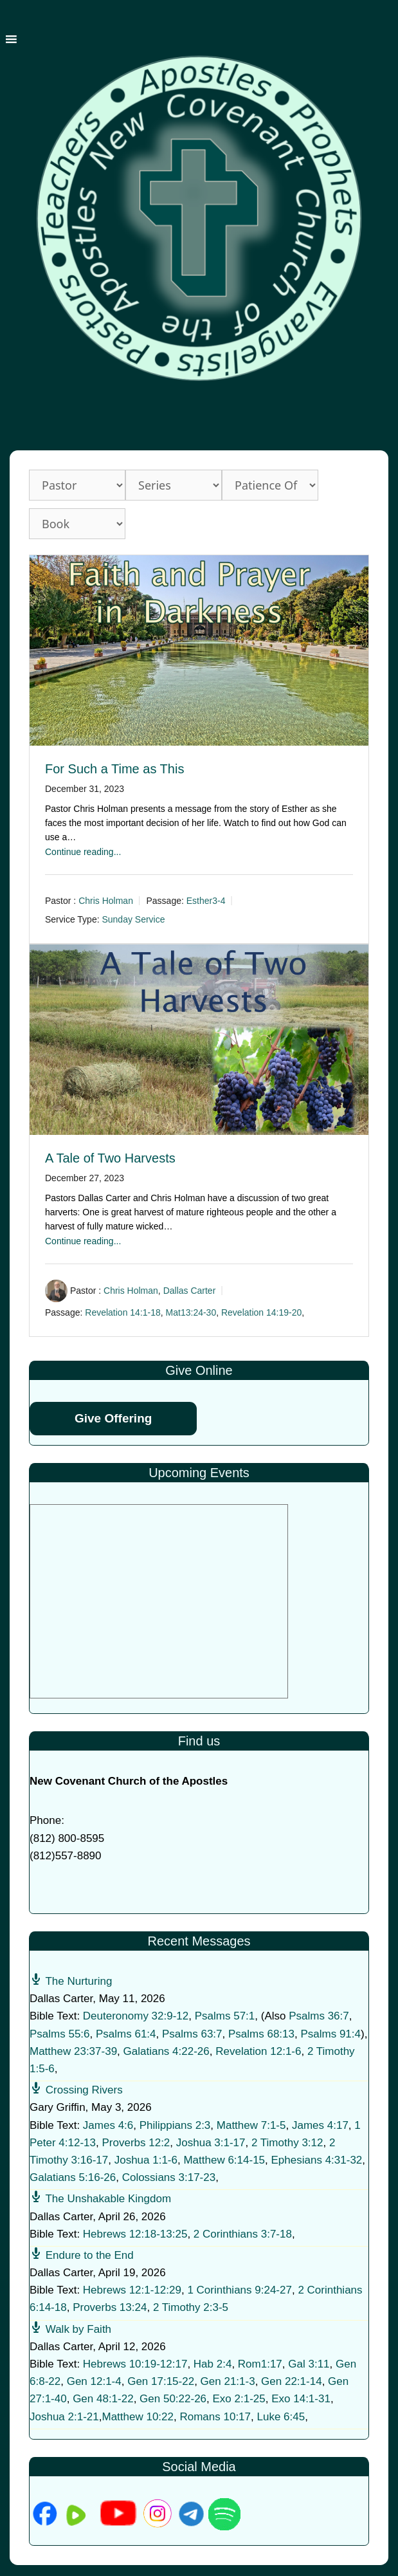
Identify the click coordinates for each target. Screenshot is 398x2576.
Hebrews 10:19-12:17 (135, 2364)
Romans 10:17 (215, 2417)
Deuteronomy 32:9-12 (135, 2016)
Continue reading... (83, 852)
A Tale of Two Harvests (110, 1158)
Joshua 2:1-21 (64, 2417)
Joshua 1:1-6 (145, 2160)
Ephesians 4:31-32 (317, 2160)
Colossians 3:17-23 (169, 2177)
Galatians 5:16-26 (73, 2177)
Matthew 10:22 (138, 2417)
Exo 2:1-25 (239, 2399)
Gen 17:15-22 (160, 2381)
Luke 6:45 (281, 2417)
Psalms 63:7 (192, 2034)
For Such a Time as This (114, 769)
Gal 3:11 (308, 2364)
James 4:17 (320, 2125)
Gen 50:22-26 (173, 2399)
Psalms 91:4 (330, 2034)
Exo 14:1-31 (300, 2399)
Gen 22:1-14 (291, 2381)
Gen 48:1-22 (103, 2399)
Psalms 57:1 (225, 2016)
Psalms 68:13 (261, 2034)
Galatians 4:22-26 (166, 2051)
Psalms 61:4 (126, 2034)
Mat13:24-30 (191, 1312)
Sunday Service (133, 919)
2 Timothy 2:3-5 (190, 2307)
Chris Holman (105, 901)
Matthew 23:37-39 (73, 2051)
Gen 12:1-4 (94, 2381)
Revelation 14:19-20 (261, 1312)
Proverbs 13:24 (110, 2307)
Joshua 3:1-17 (211, 2143)
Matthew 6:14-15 (224, 2160)
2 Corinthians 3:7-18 (243, 2234)
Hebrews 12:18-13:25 (135, 2234)
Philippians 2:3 (175, 2125)
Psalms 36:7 (319, 2016)
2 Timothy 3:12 (287, 2143)
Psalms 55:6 (60, 2034)
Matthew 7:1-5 (251, 2125)
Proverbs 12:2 (136, 2143)
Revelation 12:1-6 (258, 2051)
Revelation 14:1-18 (123, 1312)
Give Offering (113, 1418)
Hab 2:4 (213, 2364)
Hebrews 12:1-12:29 (132, 2290)
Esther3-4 (206, 901)
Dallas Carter (189, 1290)
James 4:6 (108, 2125)
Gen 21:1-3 (228, 2381)
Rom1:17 (260, 2364)
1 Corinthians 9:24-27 (239, 2290)
